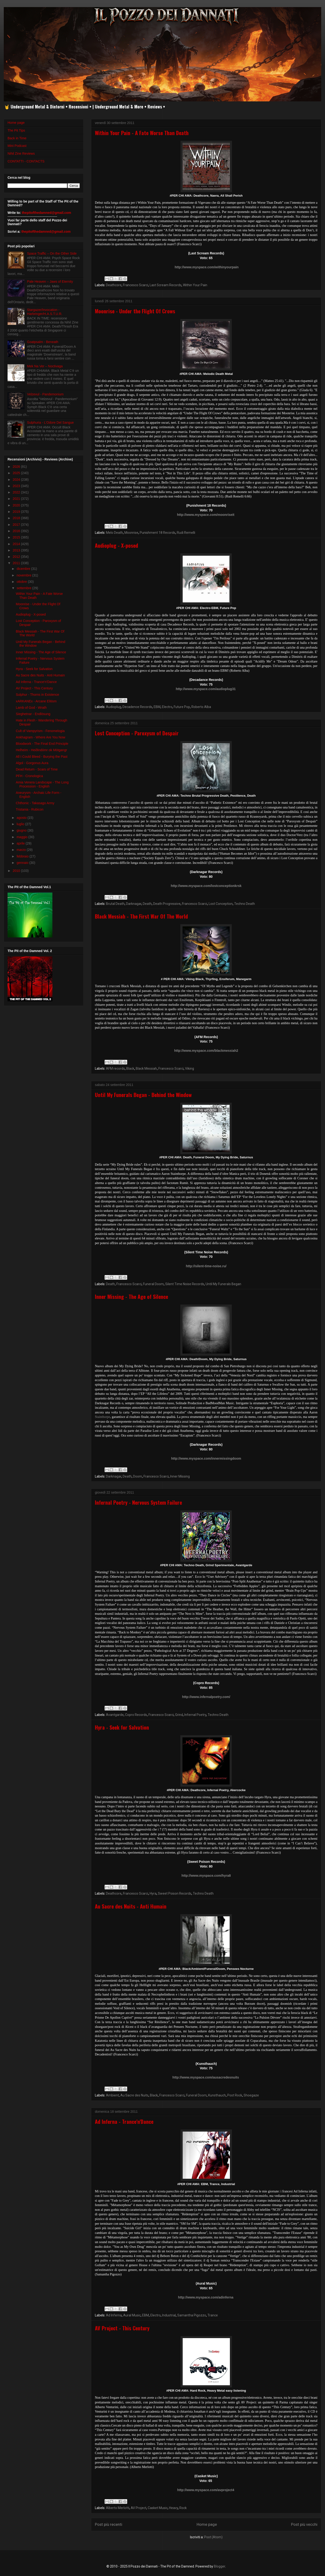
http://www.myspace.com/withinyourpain (207, 267)
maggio (22, 837)
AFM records (115, 1068)
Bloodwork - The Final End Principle (42, 743)
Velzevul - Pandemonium (45, 394)
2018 (17, 518)
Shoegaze (251, 2095)
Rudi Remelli (186, 532)
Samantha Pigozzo (191, 2315)
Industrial (169, 2315)
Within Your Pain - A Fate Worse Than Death (142, 133)
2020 (17, 505)
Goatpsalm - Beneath (42, 342)
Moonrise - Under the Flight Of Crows (135, 311)
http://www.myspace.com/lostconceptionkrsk (206, 886)
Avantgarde (115, 1715)
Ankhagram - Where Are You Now (40, 737)
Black (130, 1068)
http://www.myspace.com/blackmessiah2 (206, 1050)
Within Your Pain (195, 285)
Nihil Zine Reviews (21, 153)
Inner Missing (180, 1476)
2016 (17, 531)
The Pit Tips (16, 130)
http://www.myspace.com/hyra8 (206, 1875)
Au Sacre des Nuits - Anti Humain (130, 1906)
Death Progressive (167, 904)
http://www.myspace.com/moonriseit (205, 515)
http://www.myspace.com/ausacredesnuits (206, 2077)
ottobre (22, 582)
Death (147, 904)
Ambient (112, 2095)
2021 (17, 499)
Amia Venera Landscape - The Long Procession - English (42, 784)
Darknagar (133, 904)
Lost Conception (221, 904)
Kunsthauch (217, 2095)
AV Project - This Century (122, 2328)
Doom (137, 1476)
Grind (179, 1715)
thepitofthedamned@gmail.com (46, 213)
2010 (17, 871)
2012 (17, 557)
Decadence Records (137, 707)
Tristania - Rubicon (29, 809)
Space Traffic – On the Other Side (52, 253)
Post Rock (234, 2095)
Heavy (173, 2508)
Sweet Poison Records (174, 1893)
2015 (17, 537)
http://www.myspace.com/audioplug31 (206, 689)
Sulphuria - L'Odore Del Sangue (50, 422)
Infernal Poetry (195, 1715)
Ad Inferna (114, 2315)
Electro (167, 707)
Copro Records (136, 1715)
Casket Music (158, 2508)
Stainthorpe (102, 1417)
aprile (21, 843)
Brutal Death (115, 904)
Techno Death (244, 904)
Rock (183, 2508)
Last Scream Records (165, 285)
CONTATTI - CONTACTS (26, 161)
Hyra (153, 1893)
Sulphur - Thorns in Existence (37, 694)
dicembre (24, 569)
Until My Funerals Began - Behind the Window (143, 1094)
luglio (21, 824)
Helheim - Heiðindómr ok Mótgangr (41, 750)
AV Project (138, 2508)
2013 (17, 550)
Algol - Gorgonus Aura (32, 763)
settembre (24, 588)
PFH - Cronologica (29, 776)
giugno (22, 830)
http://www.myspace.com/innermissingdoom (206, 1458)
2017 (17, 524)
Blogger (219, 2566)
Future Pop (182, 707)
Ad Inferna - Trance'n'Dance (124, 2121)
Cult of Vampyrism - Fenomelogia (40, 731)
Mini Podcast (17, 146)
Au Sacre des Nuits (134, 2095)
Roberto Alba (201, 707)
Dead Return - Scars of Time (37, 769)
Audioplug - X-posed (116, 545)
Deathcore (114, 285)
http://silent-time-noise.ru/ (206, 1266)
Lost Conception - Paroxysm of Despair (137, 733)
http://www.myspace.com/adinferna (205, 2297)
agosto (22, 818)
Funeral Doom (153, 1284)
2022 (17, 492)
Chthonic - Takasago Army (35, 803)
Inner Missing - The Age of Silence (131, 1296)
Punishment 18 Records (157, 532)
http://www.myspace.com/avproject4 (205, 2490)
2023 (17, 486)
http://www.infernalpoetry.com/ (206, 1697)
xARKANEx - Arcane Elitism (36, 701)
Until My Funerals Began (223, 1284)
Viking (189, 1068)
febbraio (23, 856)
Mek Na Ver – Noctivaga (45, 366)
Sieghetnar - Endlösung (33, 714)
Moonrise (131, 532)
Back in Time (17, 138)
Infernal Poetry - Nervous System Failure (138, 1502)
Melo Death (114, 532)
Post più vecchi (304, 2524)
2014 (17, 544)
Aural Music (132, 2315)
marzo (22, 850)
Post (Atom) (213, 2537)
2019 (17, 512)
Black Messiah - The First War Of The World (141, 916)
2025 (17, 473)
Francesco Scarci (135, 285)
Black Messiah (146, 1068)
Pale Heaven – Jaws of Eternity (50, 281)
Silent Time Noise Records (184, 1284)
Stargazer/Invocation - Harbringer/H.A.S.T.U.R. (44, 312)
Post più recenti (108, 2524)
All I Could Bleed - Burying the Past (42, 756)
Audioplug (113, 707)
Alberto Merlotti (117, 2508)
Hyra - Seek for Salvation (122, 1727)
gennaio (23, 863)
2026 (17, 466)
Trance (212, 2315)
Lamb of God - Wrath (31, 707)
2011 (17, 563)
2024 (17, 479)
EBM (157, 707)
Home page (207, 2524)
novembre (24, 575)
